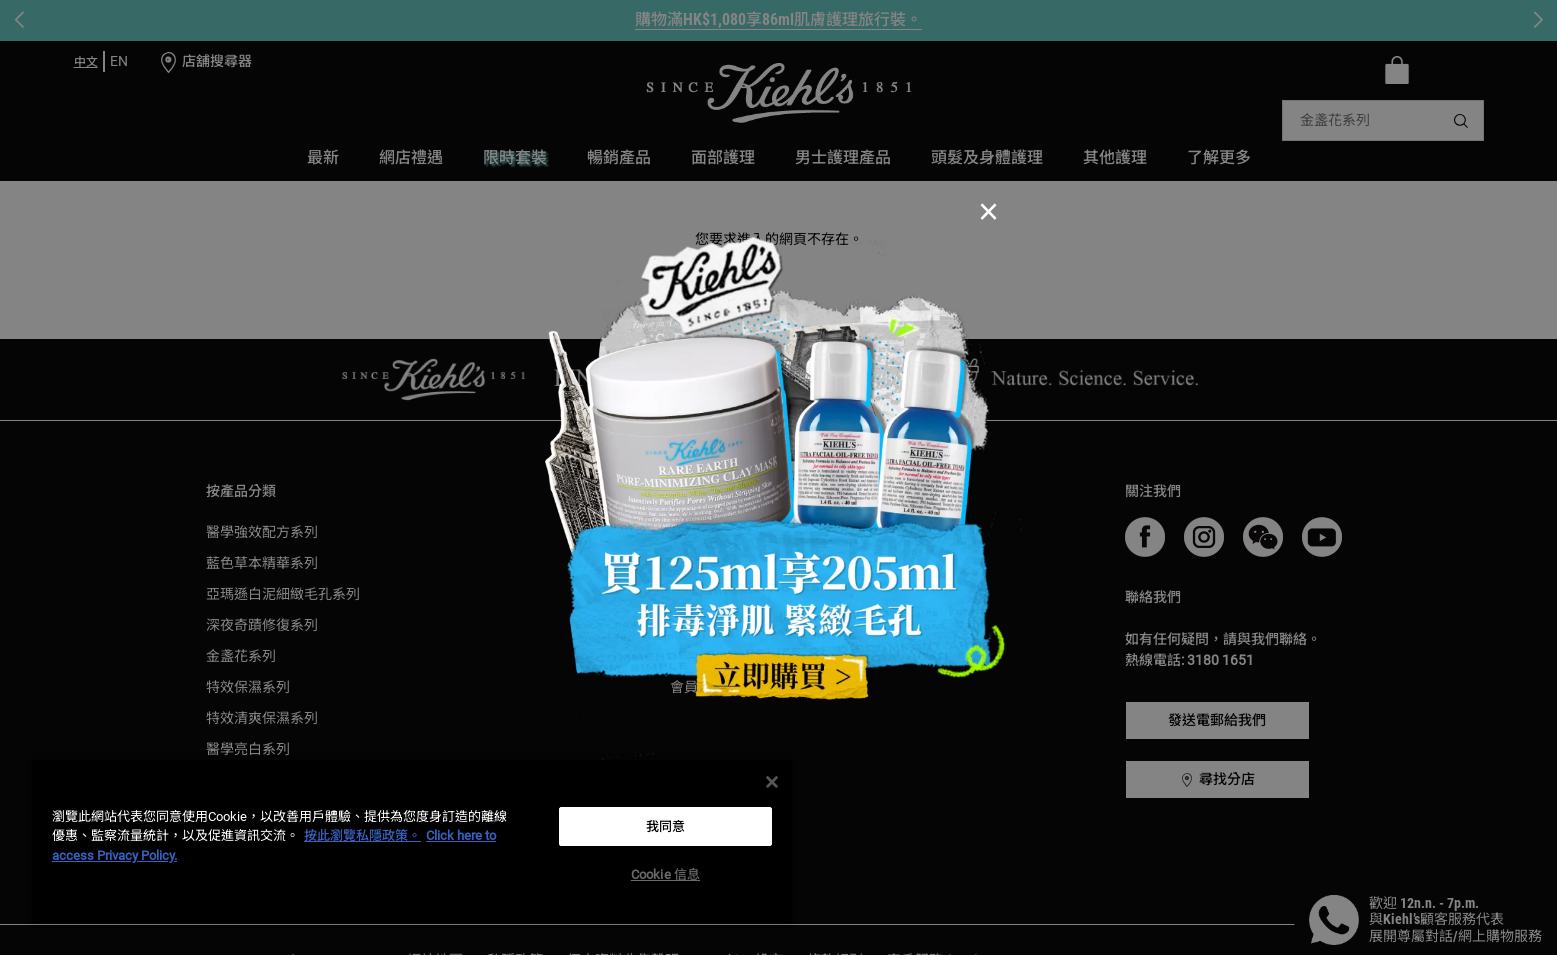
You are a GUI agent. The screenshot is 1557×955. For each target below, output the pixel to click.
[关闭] (772, 782)
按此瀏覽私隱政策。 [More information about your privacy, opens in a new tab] (362, 835)
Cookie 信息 (665, 874)
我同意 (665, 826)
